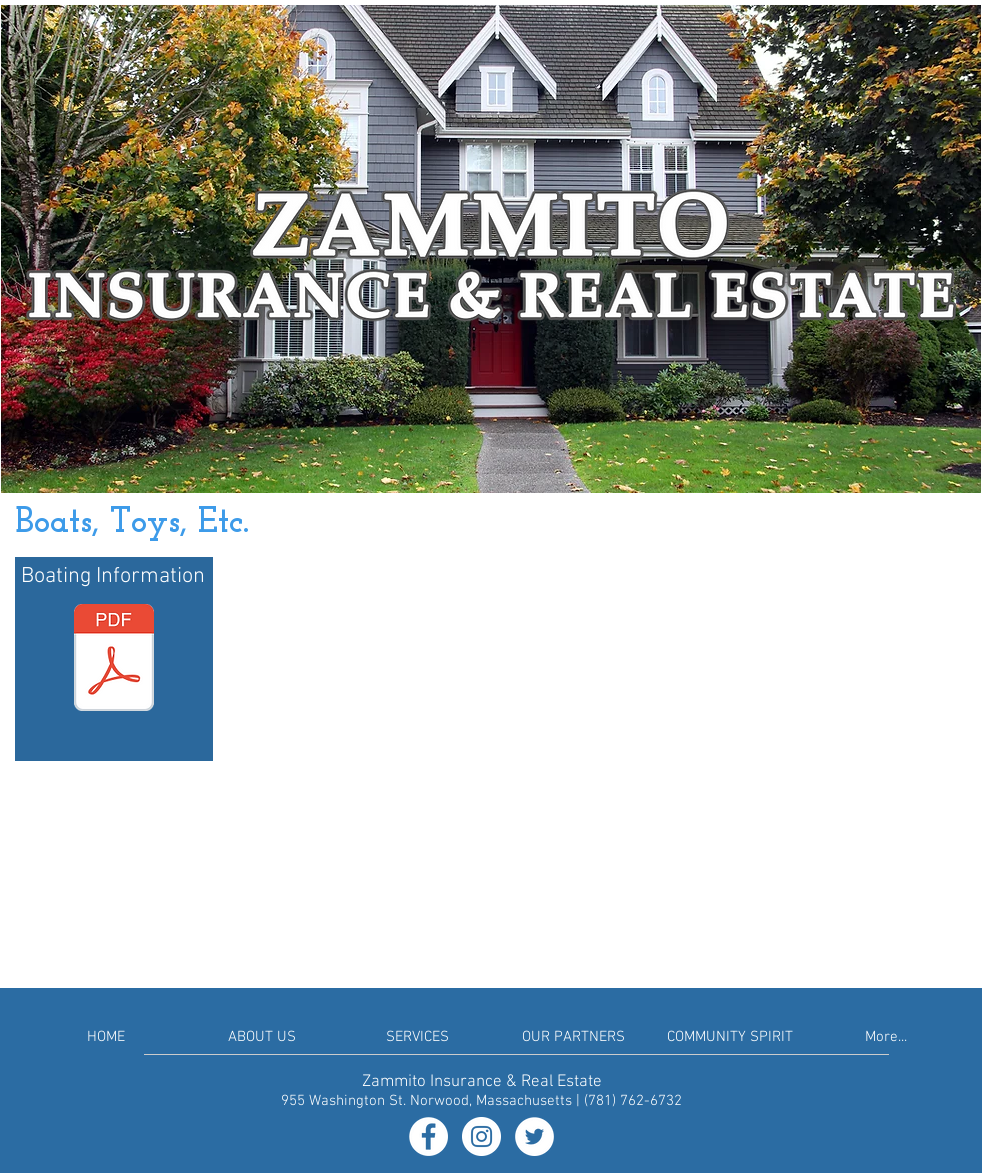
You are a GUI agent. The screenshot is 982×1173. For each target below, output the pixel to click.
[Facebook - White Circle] (428, 1136)
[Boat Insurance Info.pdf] (114, 660)
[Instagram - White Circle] (481, 1136)
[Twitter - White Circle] (534, 1136)
